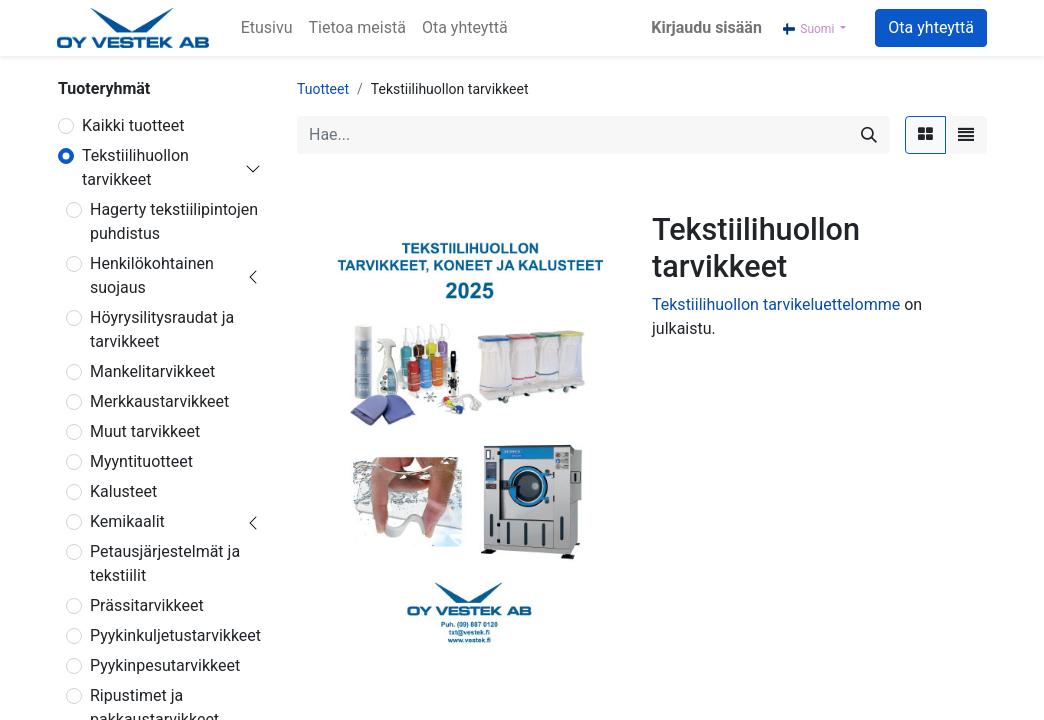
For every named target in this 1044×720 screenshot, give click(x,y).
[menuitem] (267, 28)
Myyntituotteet (141, 461)
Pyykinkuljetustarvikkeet (175, 635)
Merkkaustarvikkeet (159, 401)
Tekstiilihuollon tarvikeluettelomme (776, 304)
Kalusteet (123, 491)
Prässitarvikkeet (147, 605)
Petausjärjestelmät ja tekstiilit (165, 563)
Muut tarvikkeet (145, 431)
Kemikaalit (127, 521)
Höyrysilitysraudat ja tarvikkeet (162, 329)
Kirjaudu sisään (706, 27)
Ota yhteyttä (931, 27)
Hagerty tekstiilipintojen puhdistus (174, 221)
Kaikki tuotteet (133, 125)
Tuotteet (323, 89)
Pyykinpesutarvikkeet (165, 665)
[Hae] (869, 135)
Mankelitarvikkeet (152, 371)
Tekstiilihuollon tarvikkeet (135, 167)
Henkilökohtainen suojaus (152, 275)
